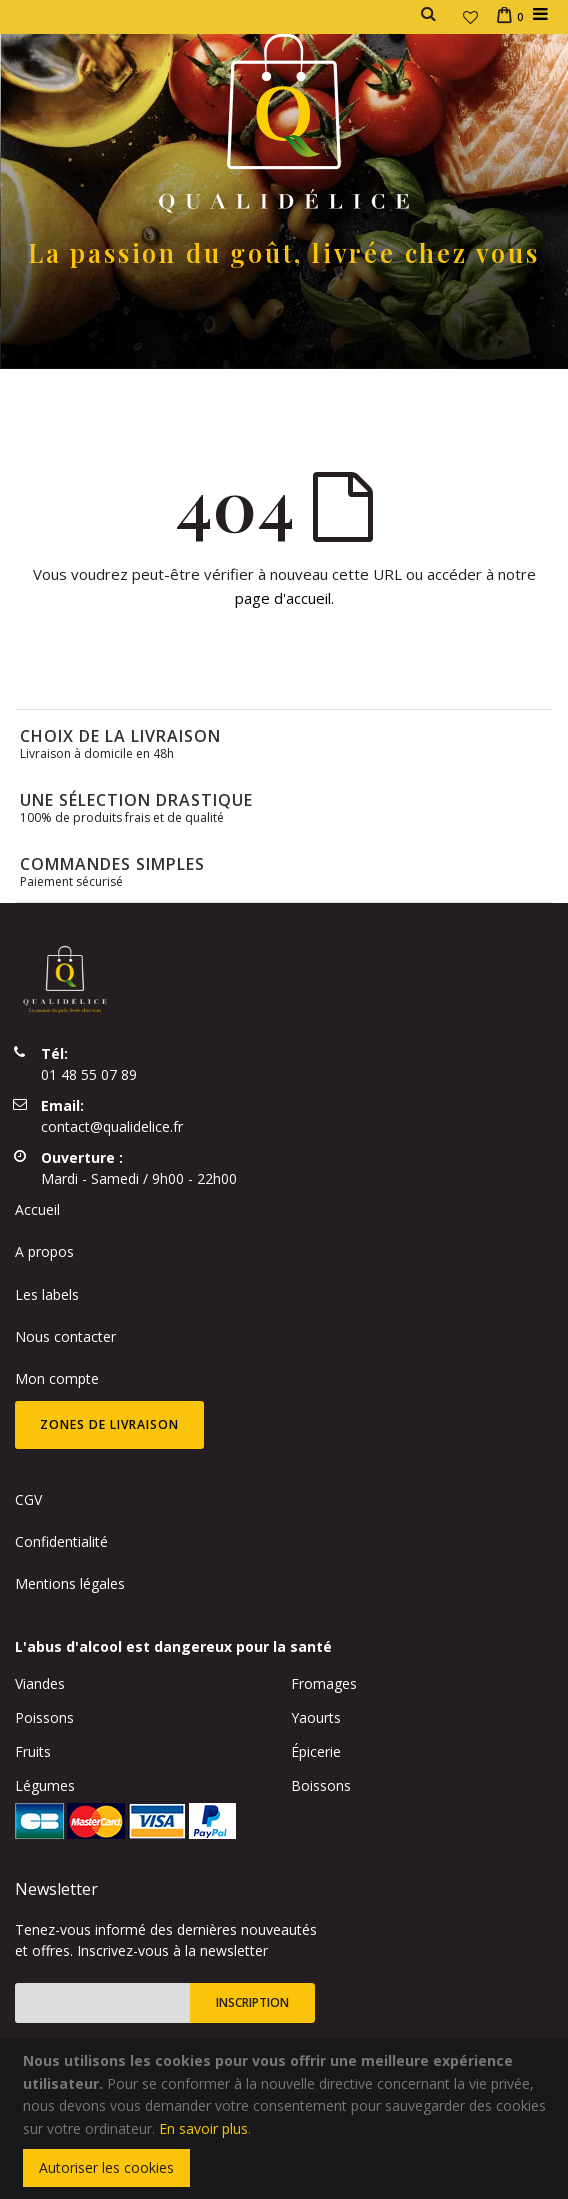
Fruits (33, 1751)
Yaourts (316, 1717)
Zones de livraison (109, 1424)
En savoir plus (203, 2128)
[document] (287, 2118)
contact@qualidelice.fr (112, 1126)
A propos (44, 1251)
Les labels (47, 1294)
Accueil (37, 1209)
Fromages (324, 1683)
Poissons (44, 1717)
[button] (470, 17)
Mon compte (57, 1378)
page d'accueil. (284, 598)
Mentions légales (70, 1583)
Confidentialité (61, 1541)
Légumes (45, 1785)
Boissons (321, 1785)
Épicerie (316, 1751)
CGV (28, 1499)
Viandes (40, 1683)
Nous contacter (65, 1336)
